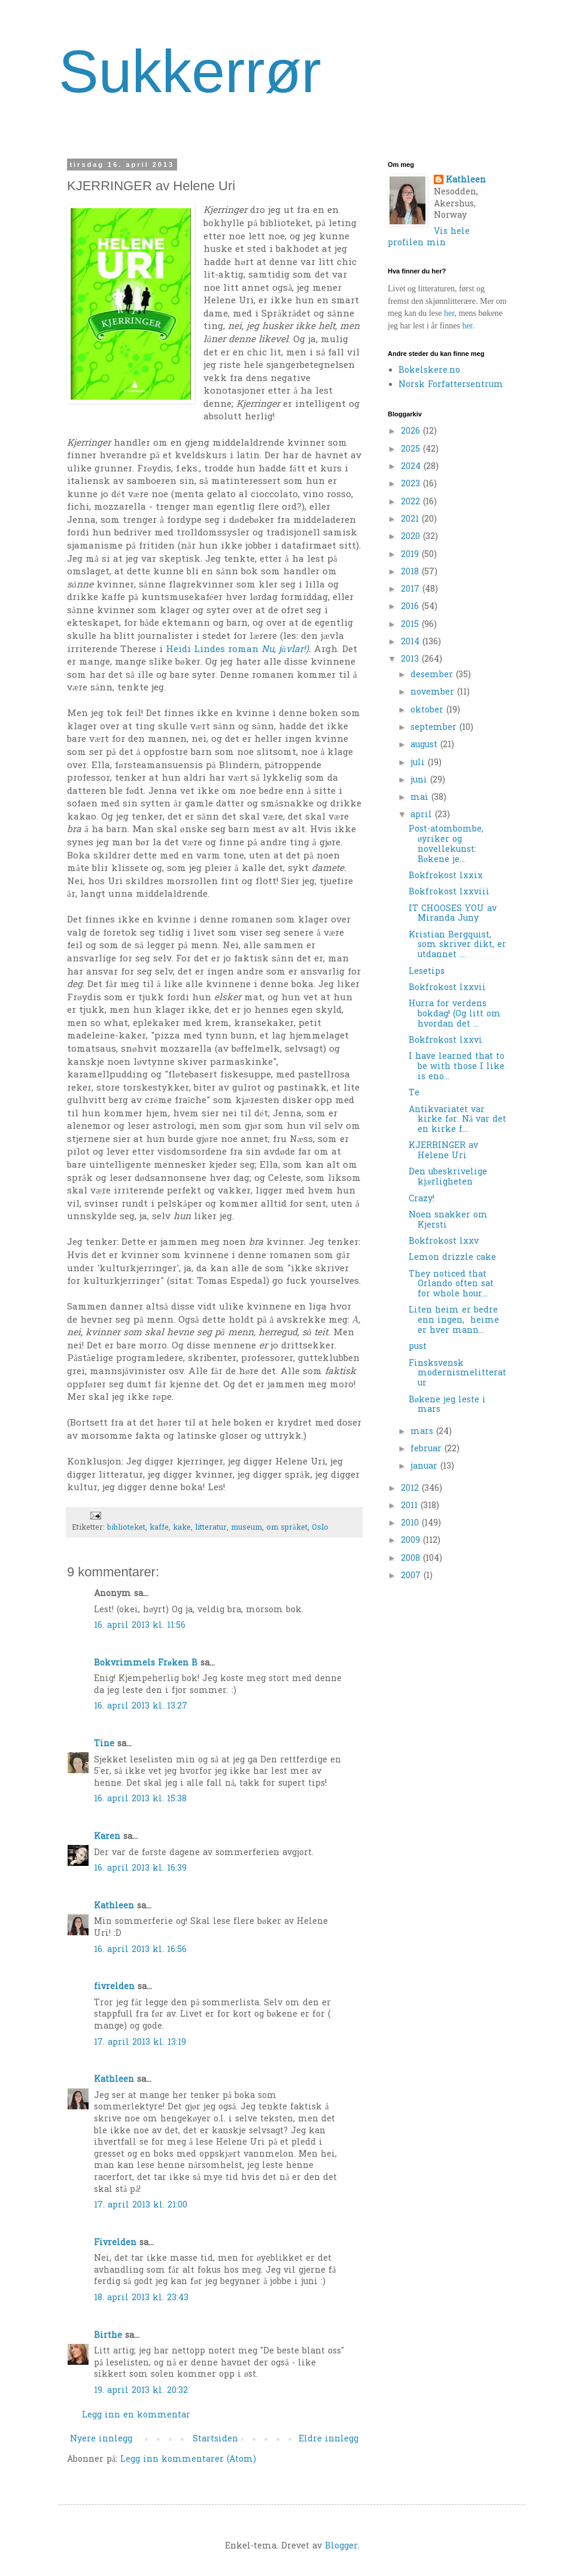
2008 (412, 1558)
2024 (412, 467)
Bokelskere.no (429, 370)
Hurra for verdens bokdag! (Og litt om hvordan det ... (455, 1014)
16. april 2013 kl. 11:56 (139, 1625)
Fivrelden (115, 2243)
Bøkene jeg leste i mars (447, 1405)
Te (414, 1093)
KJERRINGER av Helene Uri (443, 1151)
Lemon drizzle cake (452, 1258)
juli (419, 763)
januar (425, 1466)
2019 (411, 555)
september (435, 727)
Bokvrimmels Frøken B (145, 1663)
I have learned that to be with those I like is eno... (456, 1067)
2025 (412, 449)
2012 (411, 1488)
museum (246, 1528)
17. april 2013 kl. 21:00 (140, 2205)
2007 (412, 1576)
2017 (411, 589)
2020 (412, 537)
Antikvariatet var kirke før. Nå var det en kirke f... (457, 1120)
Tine (104, 1744)
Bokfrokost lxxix (446, 876)
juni (420, 780)
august (425, 745)
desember (433, 675)
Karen (107, 1837)
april (422, 815)
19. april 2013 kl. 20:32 (141, 2391)
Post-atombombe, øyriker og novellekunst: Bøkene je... (446, 844)
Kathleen (114, 1906)
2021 (411, 519)
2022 (412, 502)
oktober (428, 710)
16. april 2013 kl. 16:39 (140, 1868)
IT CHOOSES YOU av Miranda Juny (453, 914)
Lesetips (427, 972)
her (449, 313)
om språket (287, 1528)
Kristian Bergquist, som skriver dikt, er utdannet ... (457, 945)
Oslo (320, 1528)
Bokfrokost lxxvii (447, 988)
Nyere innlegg (101, 2439)
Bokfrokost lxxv (444, 1241)
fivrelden (114, 1987)
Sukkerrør (190, 71)
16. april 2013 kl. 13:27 (140, 1706)
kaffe (159, 1528)
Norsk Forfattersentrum (451, 385)
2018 (411, 572)
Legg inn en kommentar (136, 2415)
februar (427, 1449)
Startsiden (215, 2439)
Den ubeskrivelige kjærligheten (448, 1177)
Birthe (108, 2336)
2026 (412, 431)
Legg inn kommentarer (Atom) (188, 2459)
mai (420, 797)
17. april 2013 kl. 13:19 (140, 2042)
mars (423, 1432)
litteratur (211, 1528)
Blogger (341, 2546)
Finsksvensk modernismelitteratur (457, 1373)
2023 (412, 484)
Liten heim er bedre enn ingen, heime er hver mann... (454, 1320)
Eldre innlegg (328, 2439)
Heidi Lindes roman (213, 650)
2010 (411, 1523)
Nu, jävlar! (283, 650)
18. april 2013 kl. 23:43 (141, 2298)
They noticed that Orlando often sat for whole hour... (451, 1284)
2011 (411, 1506)
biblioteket (126, 1528)
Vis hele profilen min (429, 238)
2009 (412, 1540)
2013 (411, 659)
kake (182, 1528)
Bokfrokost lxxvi (445, 1040)
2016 (411, 607)
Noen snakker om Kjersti (448, 1220)
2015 (411, 625)
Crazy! (421, 1199)
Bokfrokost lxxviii (449, 892)
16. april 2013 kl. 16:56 (140, 1950)
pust (418, 1347)
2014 (411, 642)
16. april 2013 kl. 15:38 (140, 1799)
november (433, 692)
